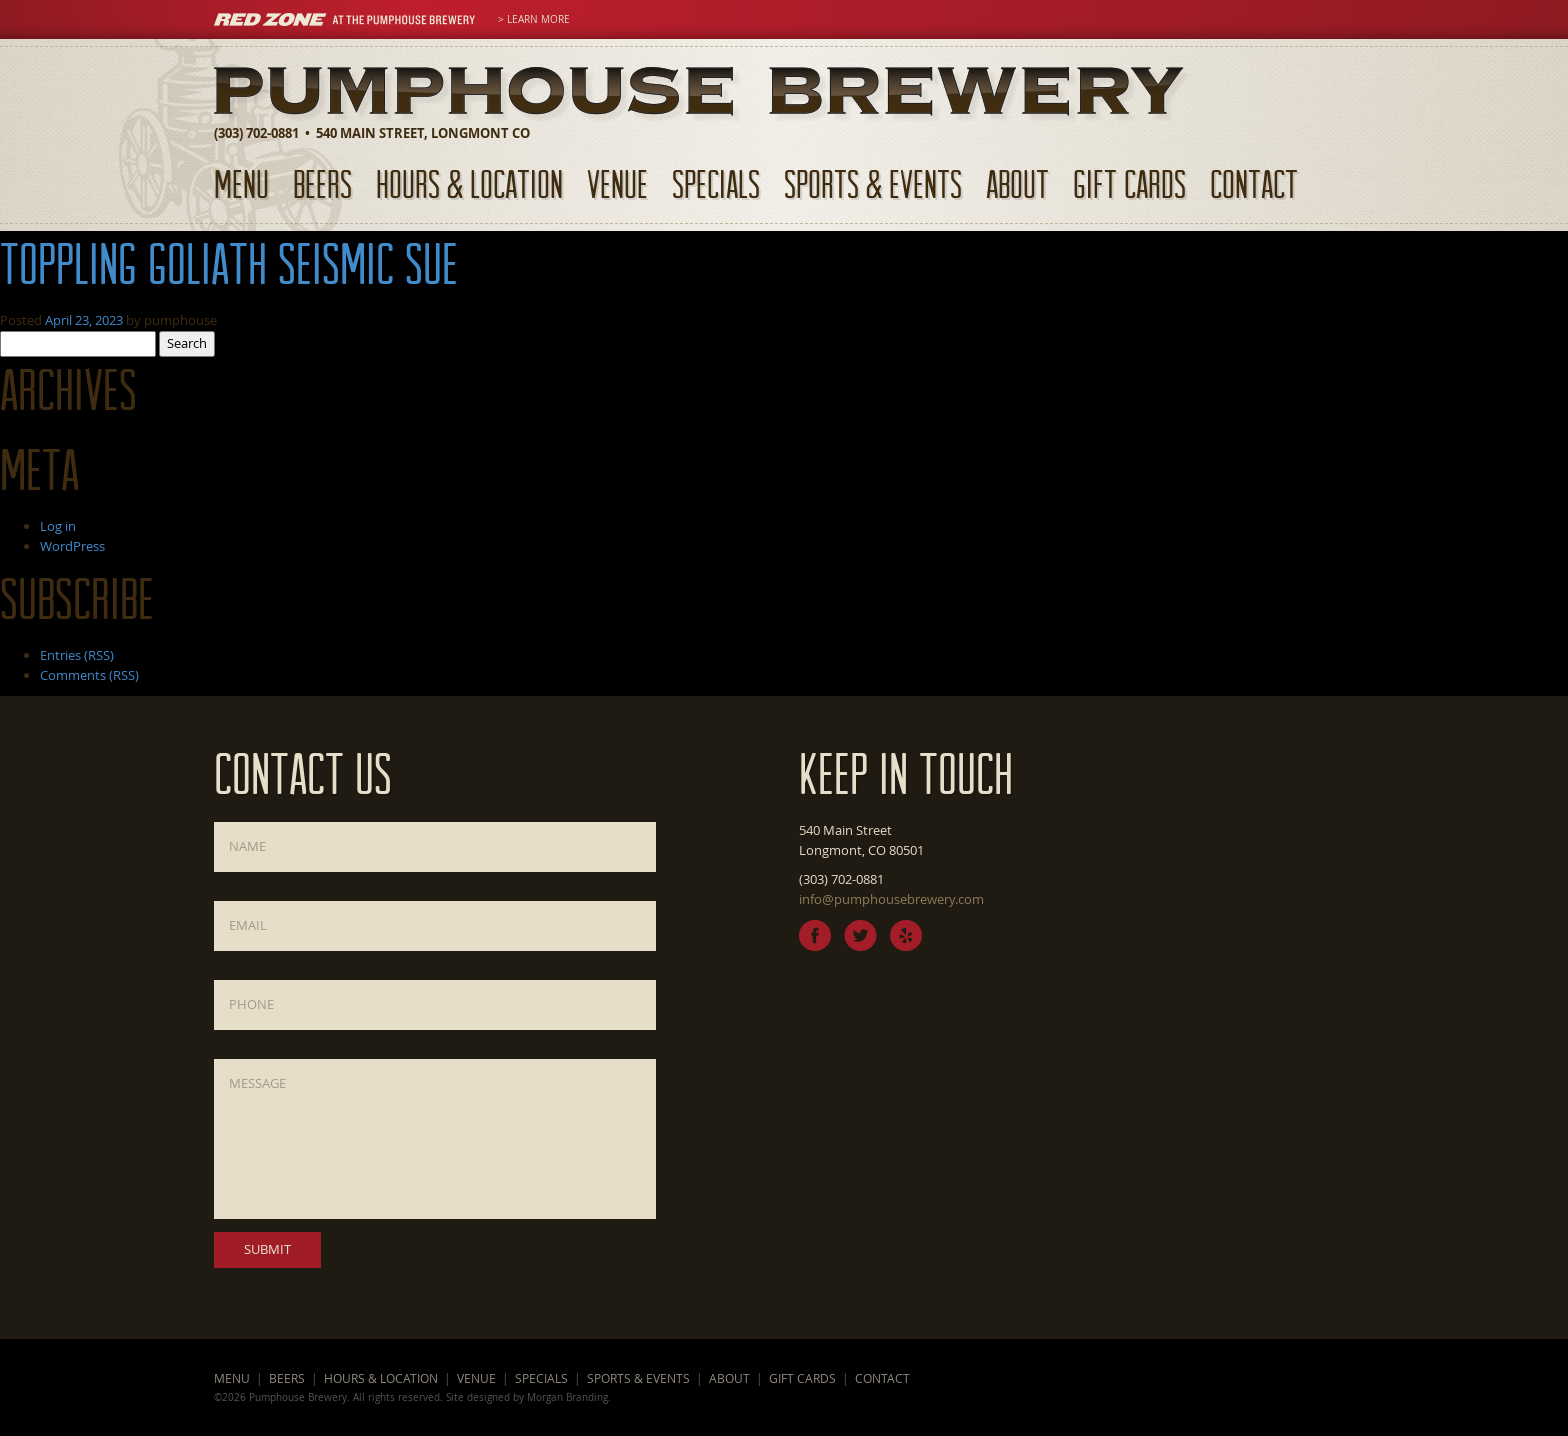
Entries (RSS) (77, 655)
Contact (1254, 183)
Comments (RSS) (89, 675)
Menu (241, 183)
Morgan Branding (567, 1397)
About (1017, 183)
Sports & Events (873, 183)
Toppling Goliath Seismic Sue (229, 263)
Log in (58, 526)
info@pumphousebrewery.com (891, 899)
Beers (322, 183)
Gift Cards (1129, 183)
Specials (716, 183)
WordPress (72, 546)
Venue (617, 183)
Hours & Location (469, 183)
